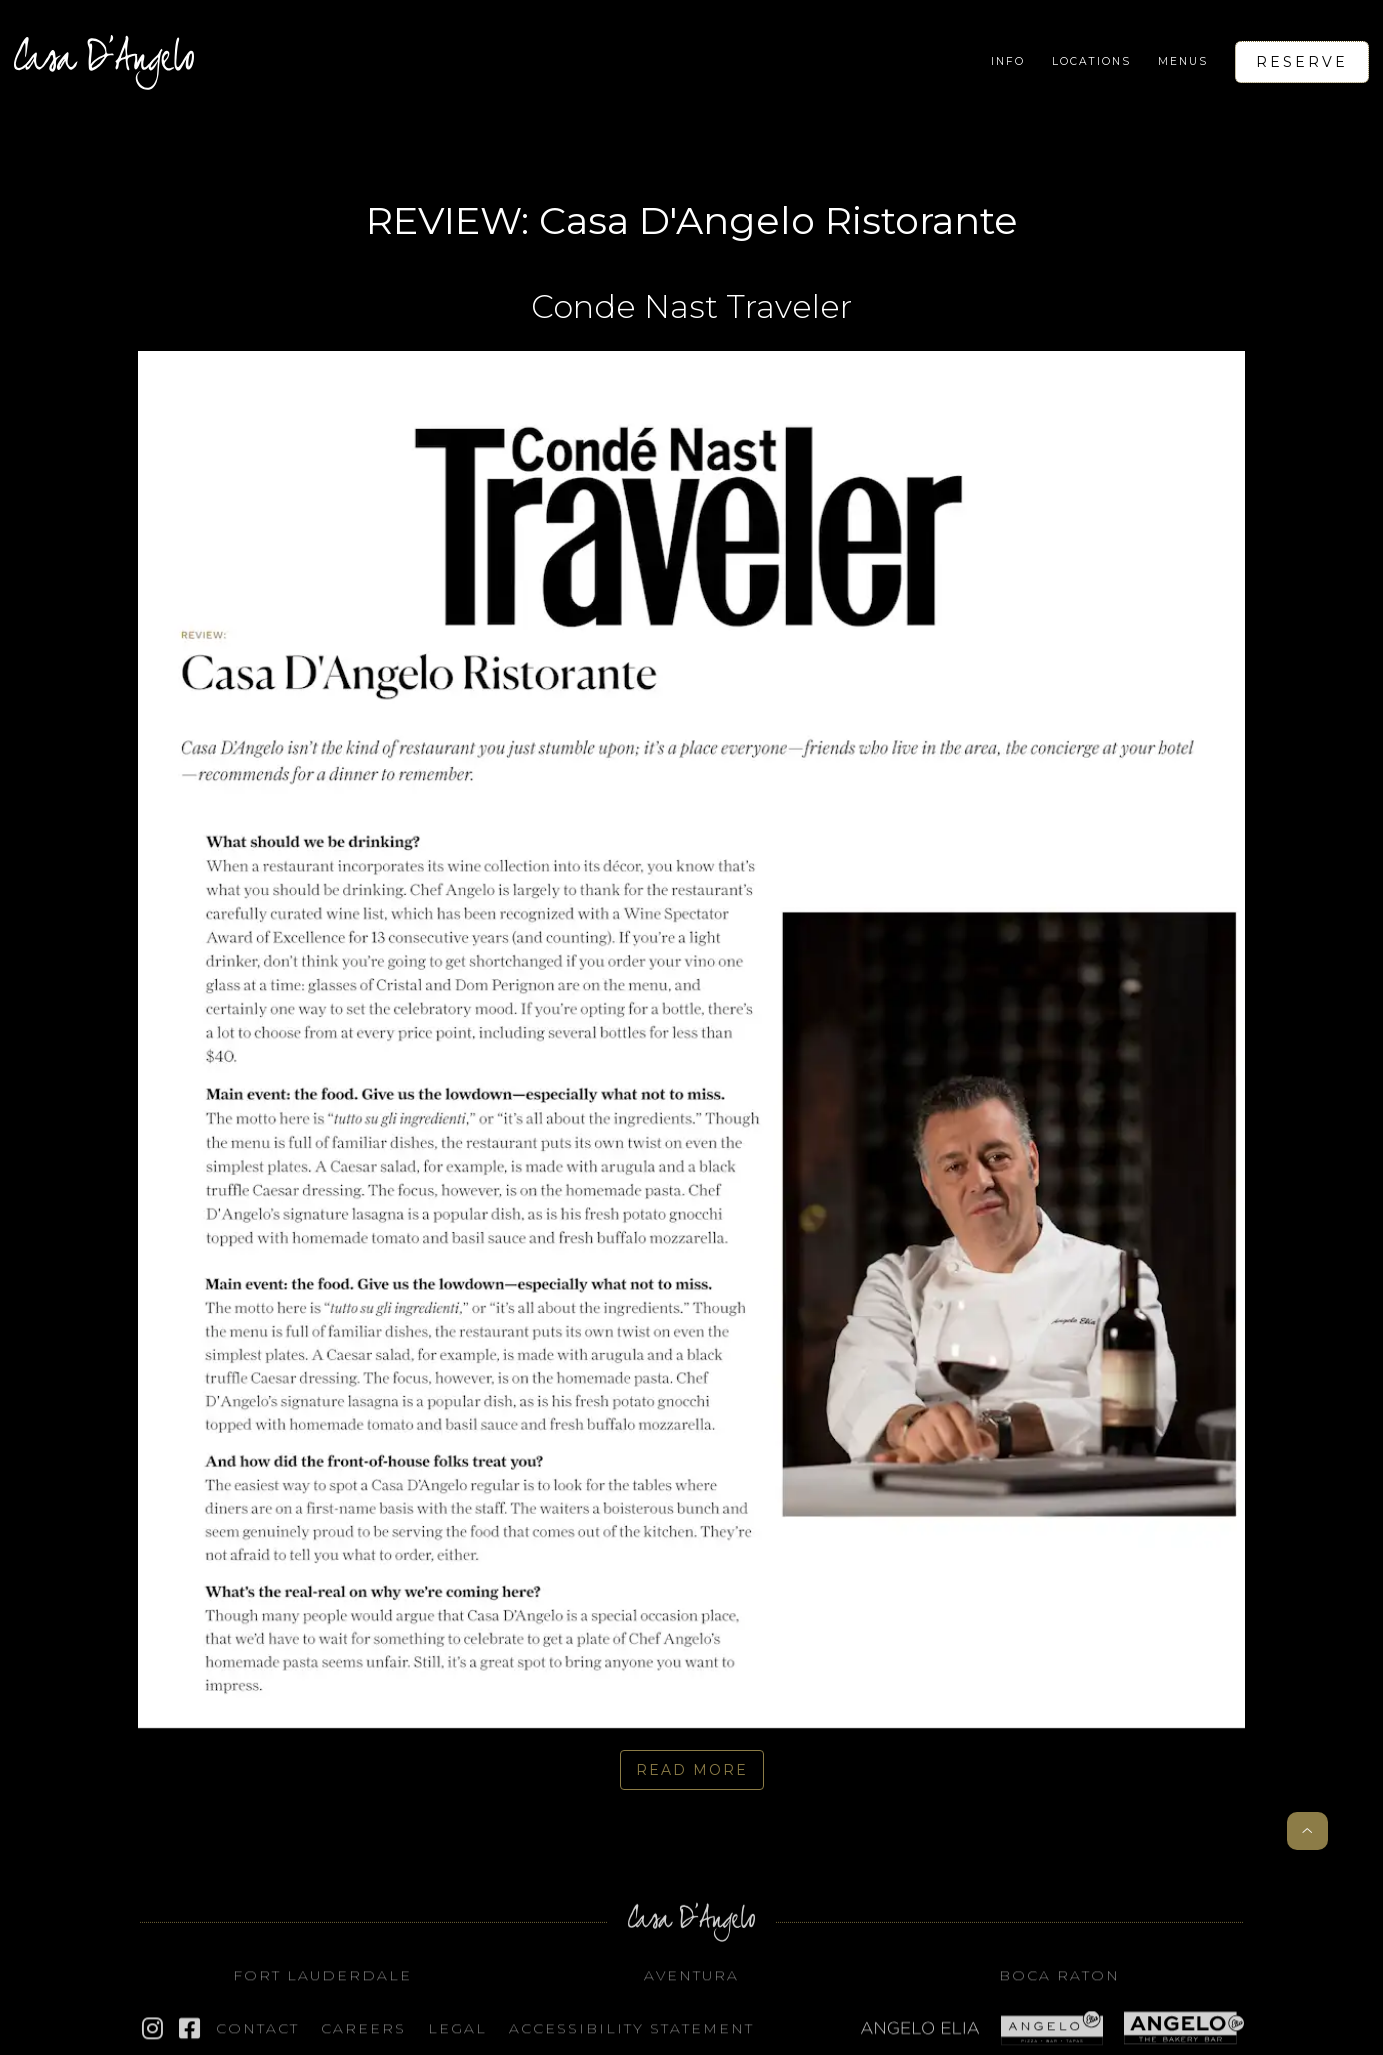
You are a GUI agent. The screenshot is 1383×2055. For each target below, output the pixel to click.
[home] (104, 62)
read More (692, 1770)
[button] (1008, 62)
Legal (457, 2031)
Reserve (1302, 62)
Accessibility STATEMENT (631, 2031)
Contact (257, 2031)
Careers (363, 2031)
